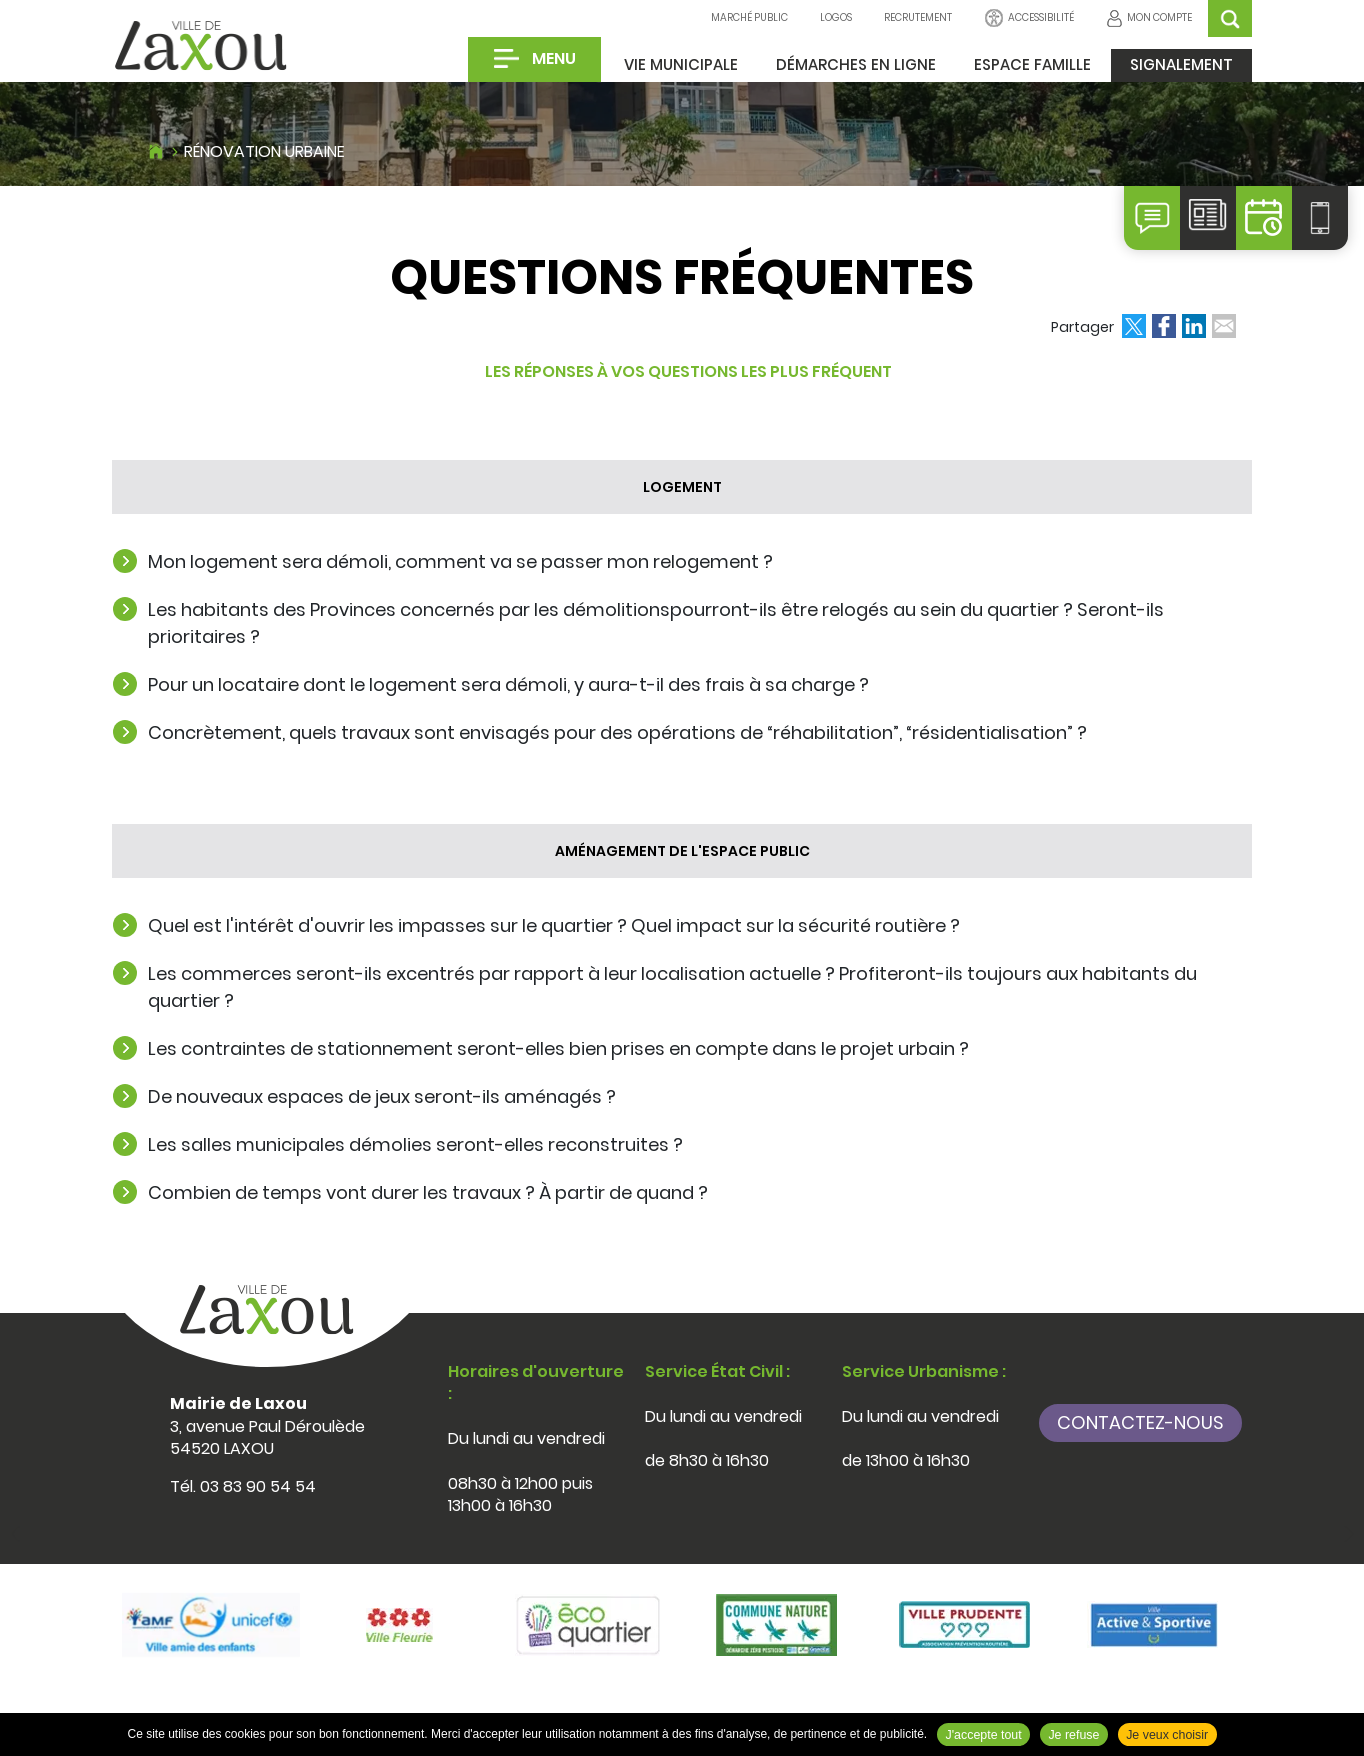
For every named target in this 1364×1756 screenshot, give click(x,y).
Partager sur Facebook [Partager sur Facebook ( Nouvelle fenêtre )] (1164, 326)
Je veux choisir (1167, 1735)
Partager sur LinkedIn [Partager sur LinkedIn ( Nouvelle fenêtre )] (1194, 326)
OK (1230, 18)
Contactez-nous (1140, 1422)
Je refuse (1073, 1735)
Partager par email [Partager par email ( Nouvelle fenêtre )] (1224, 326)
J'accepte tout (984, 1735)
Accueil (156, 149)
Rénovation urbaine (264, 151)
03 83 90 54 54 (258, 1486)
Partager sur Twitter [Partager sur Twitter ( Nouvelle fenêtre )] (1134, 326)
